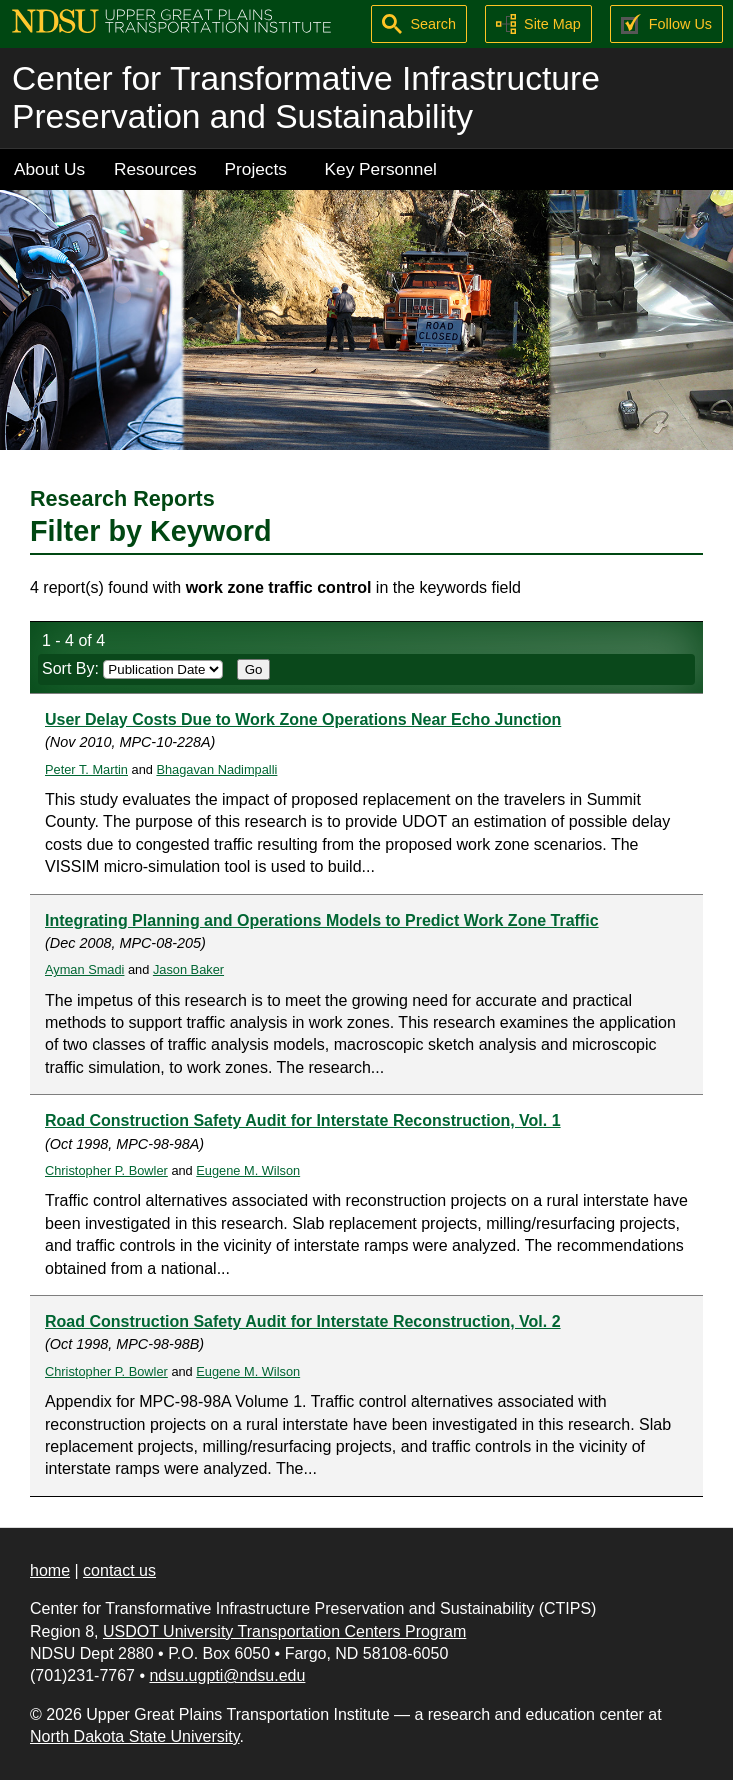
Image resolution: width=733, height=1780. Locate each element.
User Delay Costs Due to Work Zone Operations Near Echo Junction (303, 719)
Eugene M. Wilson (248, 1170)
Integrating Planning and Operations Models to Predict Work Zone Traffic (322, 920)
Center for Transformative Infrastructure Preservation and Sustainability (306, 97)
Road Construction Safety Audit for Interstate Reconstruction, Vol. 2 (303, 1321)
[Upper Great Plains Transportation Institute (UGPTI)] (171, 19)
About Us (49, 169)
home (50, 1570)
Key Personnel (381, 169)
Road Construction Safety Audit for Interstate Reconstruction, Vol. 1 (303, 1120)
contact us (119, 1570)
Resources (155, 169)
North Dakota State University (135, 1736)
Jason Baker (188, 969)
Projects (256, 169)
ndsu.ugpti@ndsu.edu (227, 1675)
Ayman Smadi (84, 969)
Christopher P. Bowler (106, 1170)
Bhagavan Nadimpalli (216, 769)
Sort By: (132, 668)
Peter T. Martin (86, 769)
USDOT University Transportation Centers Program (284, 1631)
